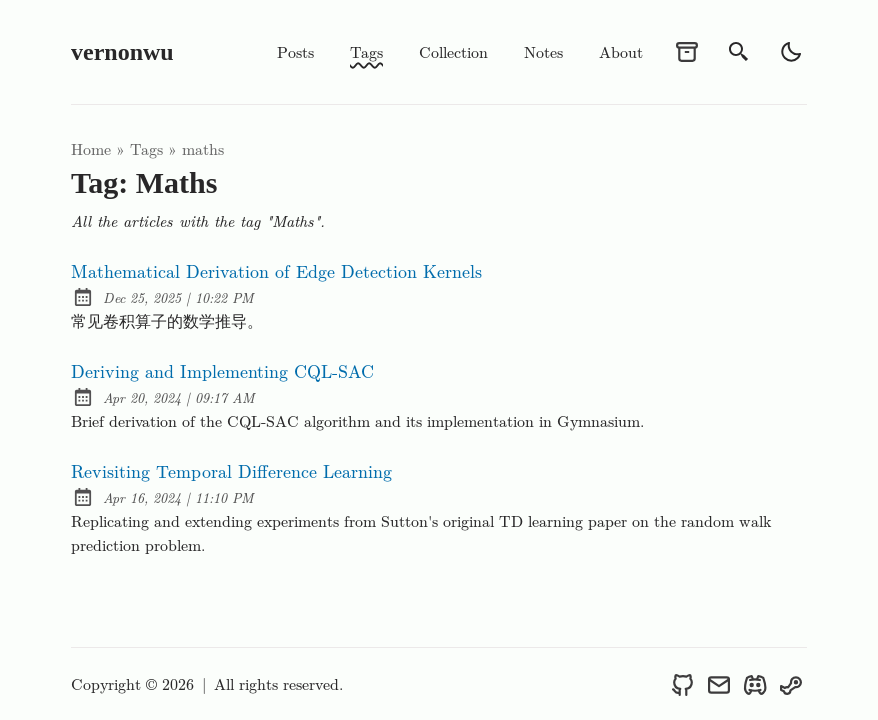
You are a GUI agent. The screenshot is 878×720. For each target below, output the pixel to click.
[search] (739, 52)
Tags (366, 51)
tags (146, 148)
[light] (791, 52)
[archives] (687, 52)
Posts (295, 51)
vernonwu (122, 52)
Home (91, 148)
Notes (543, 51)
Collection (453, 51)
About (621, 51)
